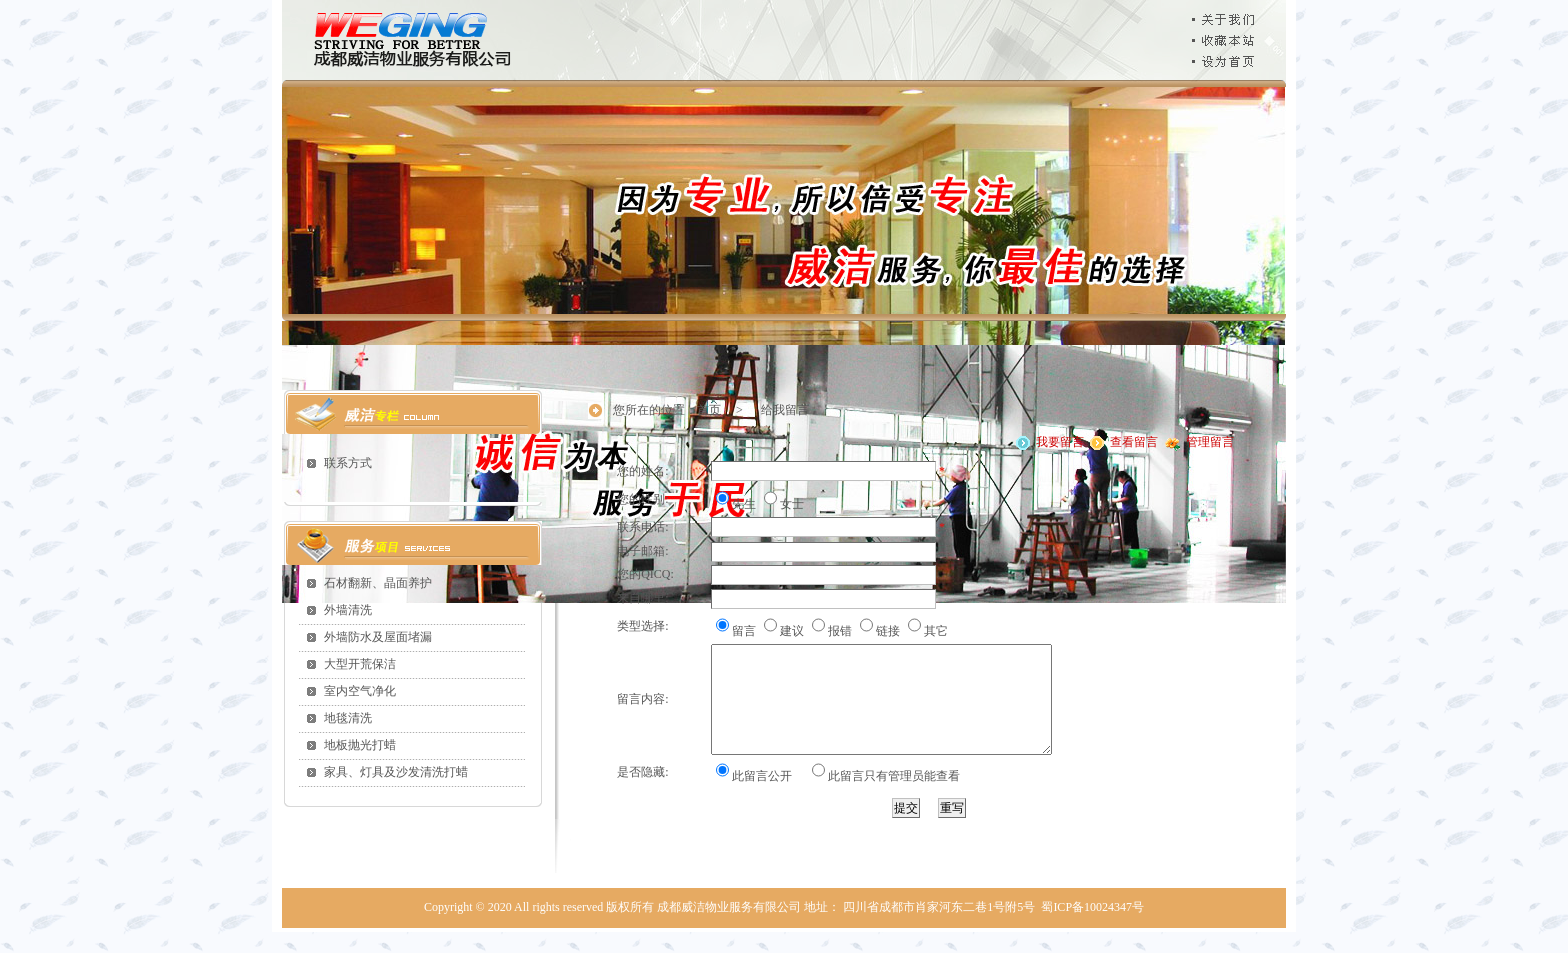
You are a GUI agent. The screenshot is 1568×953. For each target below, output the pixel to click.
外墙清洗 (348, 610)
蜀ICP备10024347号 (1092, 928)
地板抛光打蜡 (360, 745)
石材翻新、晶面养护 (378, 583)
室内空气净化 (360, 691)
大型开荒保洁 (360, 664)
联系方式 (348, 463)
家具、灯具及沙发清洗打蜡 (396, 772)
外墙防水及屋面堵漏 (378, 637)
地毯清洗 (348, 718)
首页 (709, 410)
